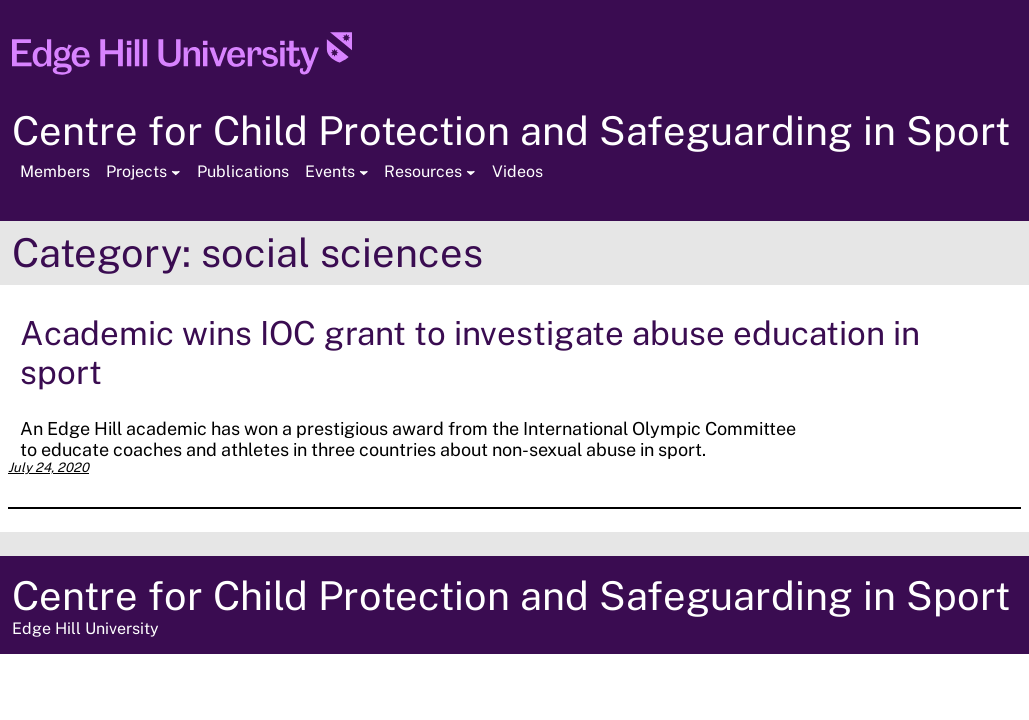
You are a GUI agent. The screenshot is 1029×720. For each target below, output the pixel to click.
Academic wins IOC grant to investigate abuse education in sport (470, 352)
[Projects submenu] (176, 172)
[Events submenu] (364, 172)
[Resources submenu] (471, 172)
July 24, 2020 (48, 467)
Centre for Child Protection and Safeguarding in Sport (511, 130)
